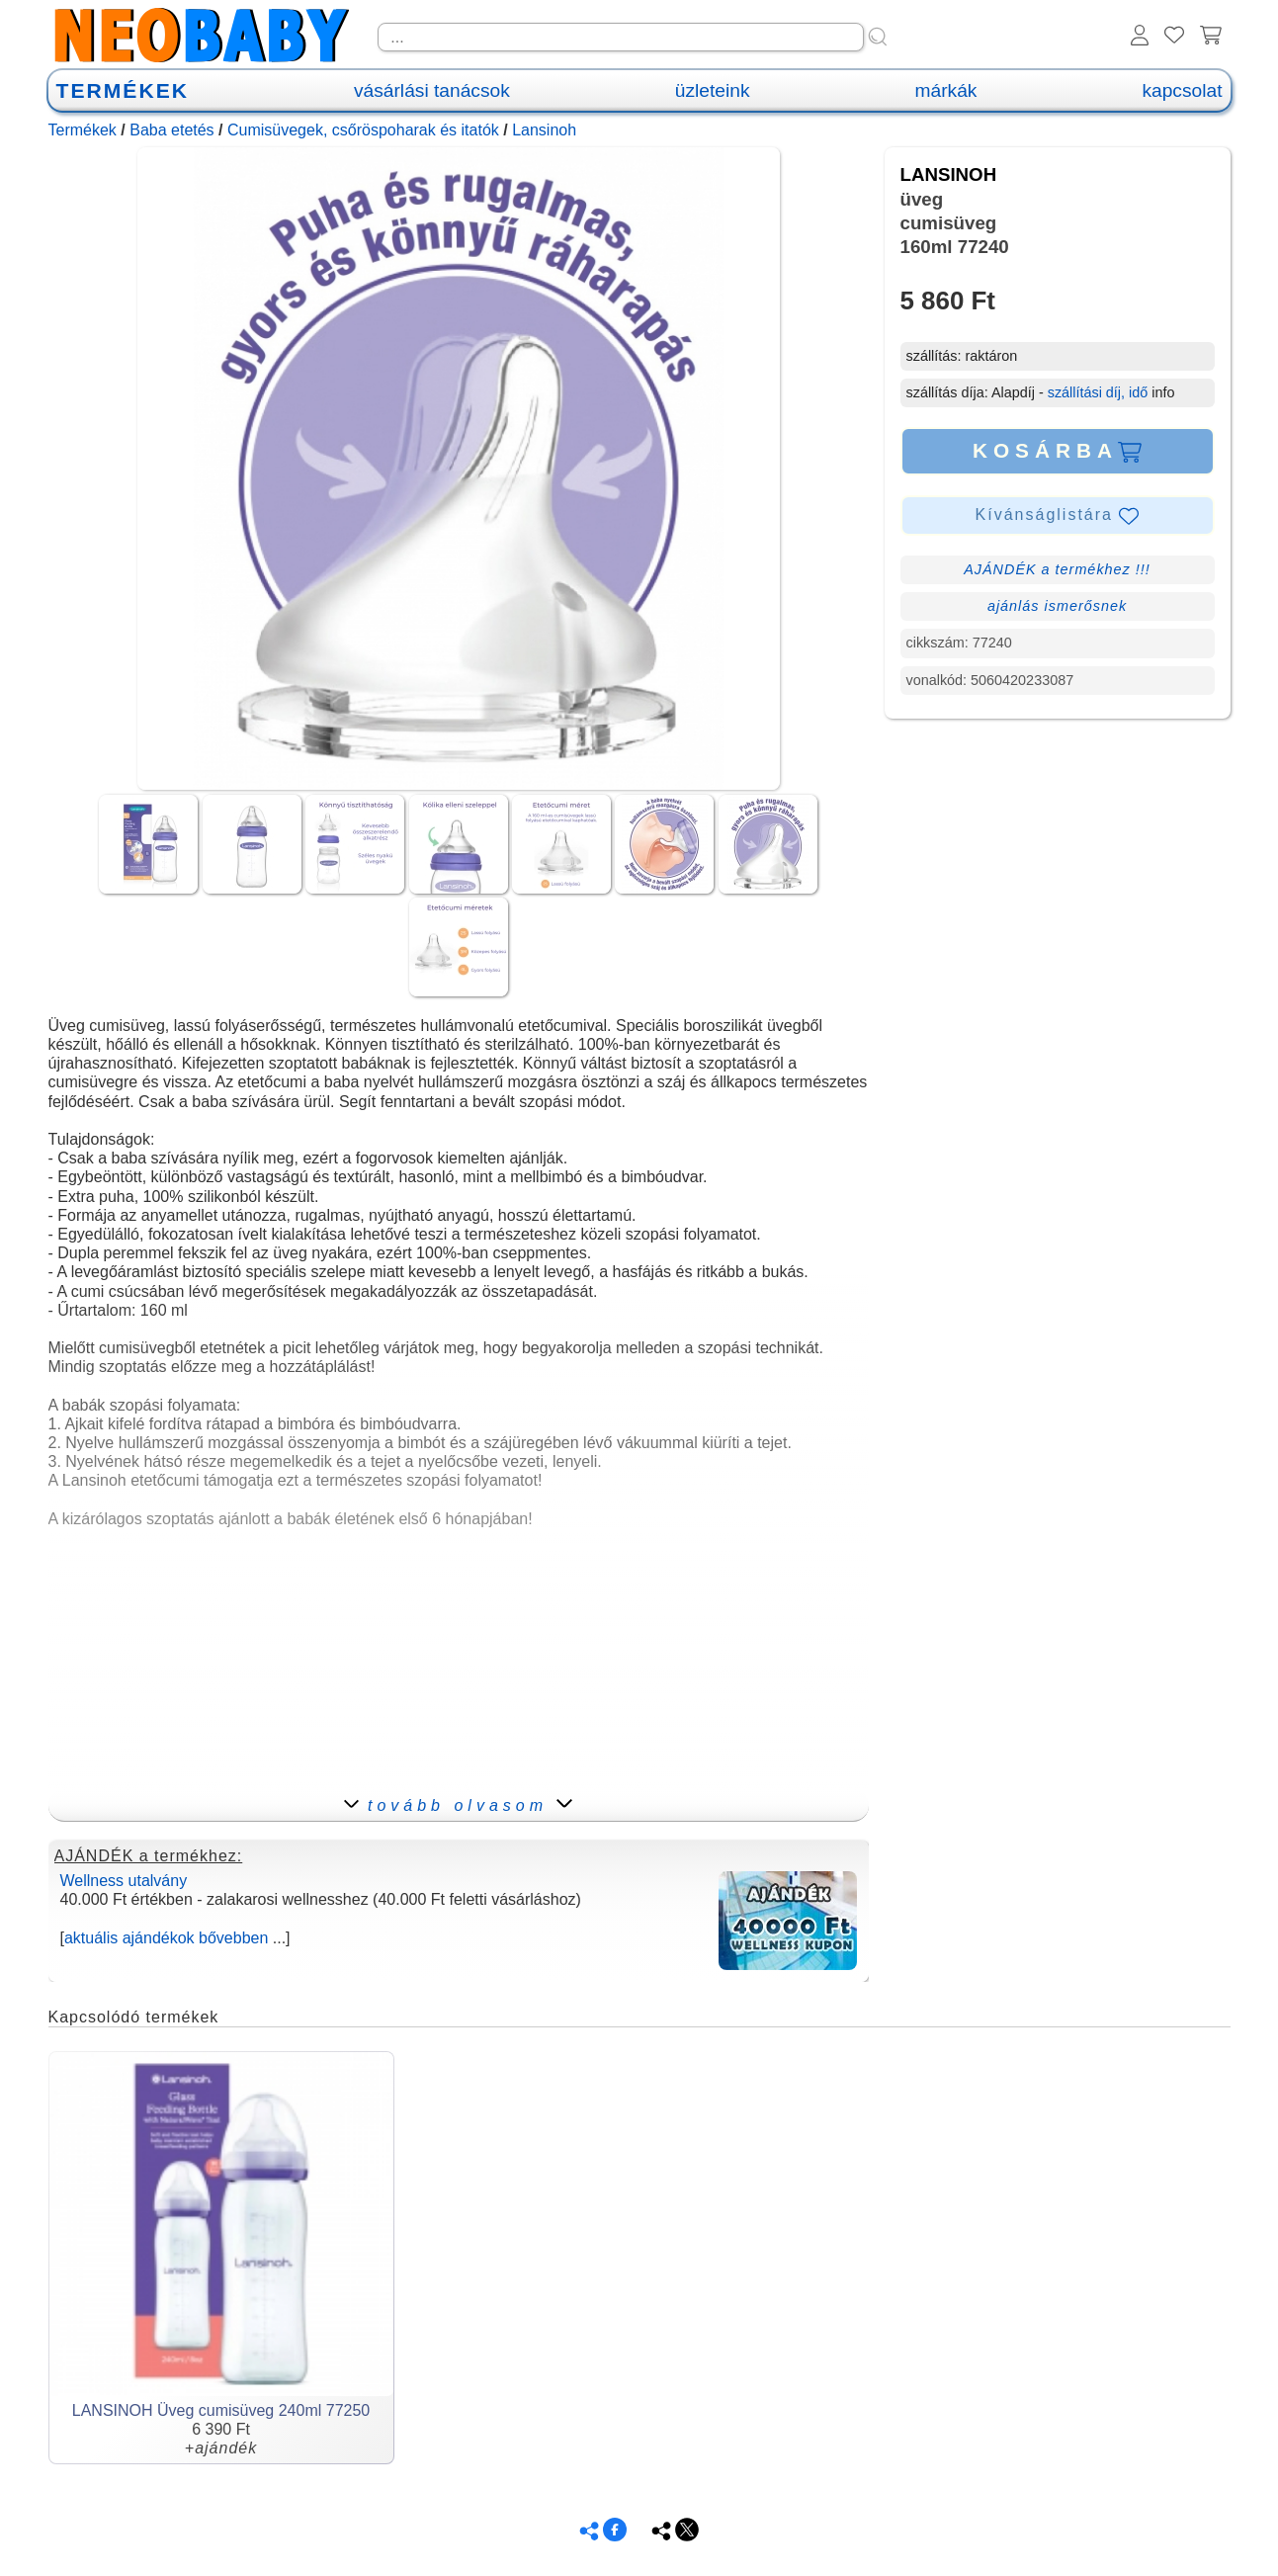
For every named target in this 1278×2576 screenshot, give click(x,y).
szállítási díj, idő (1098, 392)
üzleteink (712, 90)
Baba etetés (171, 130)
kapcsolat (1182, 90)
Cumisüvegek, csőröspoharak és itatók (363, 130)
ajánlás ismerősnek (1057, 606)
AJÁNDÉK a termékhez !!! (1057, 569)
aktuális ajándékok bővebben (166, 1938)
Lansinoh (544, 130)
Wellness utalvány (124, 1880)
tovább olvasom (458, 1805)
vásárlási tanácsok (432, 90)
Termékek (82, 130)
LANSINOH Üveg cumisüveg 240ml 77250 (221, 2410)
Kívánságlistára (1058, 516)
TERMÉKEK (122, 90)
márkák (946, 90)
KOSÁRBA (1057, 451)
